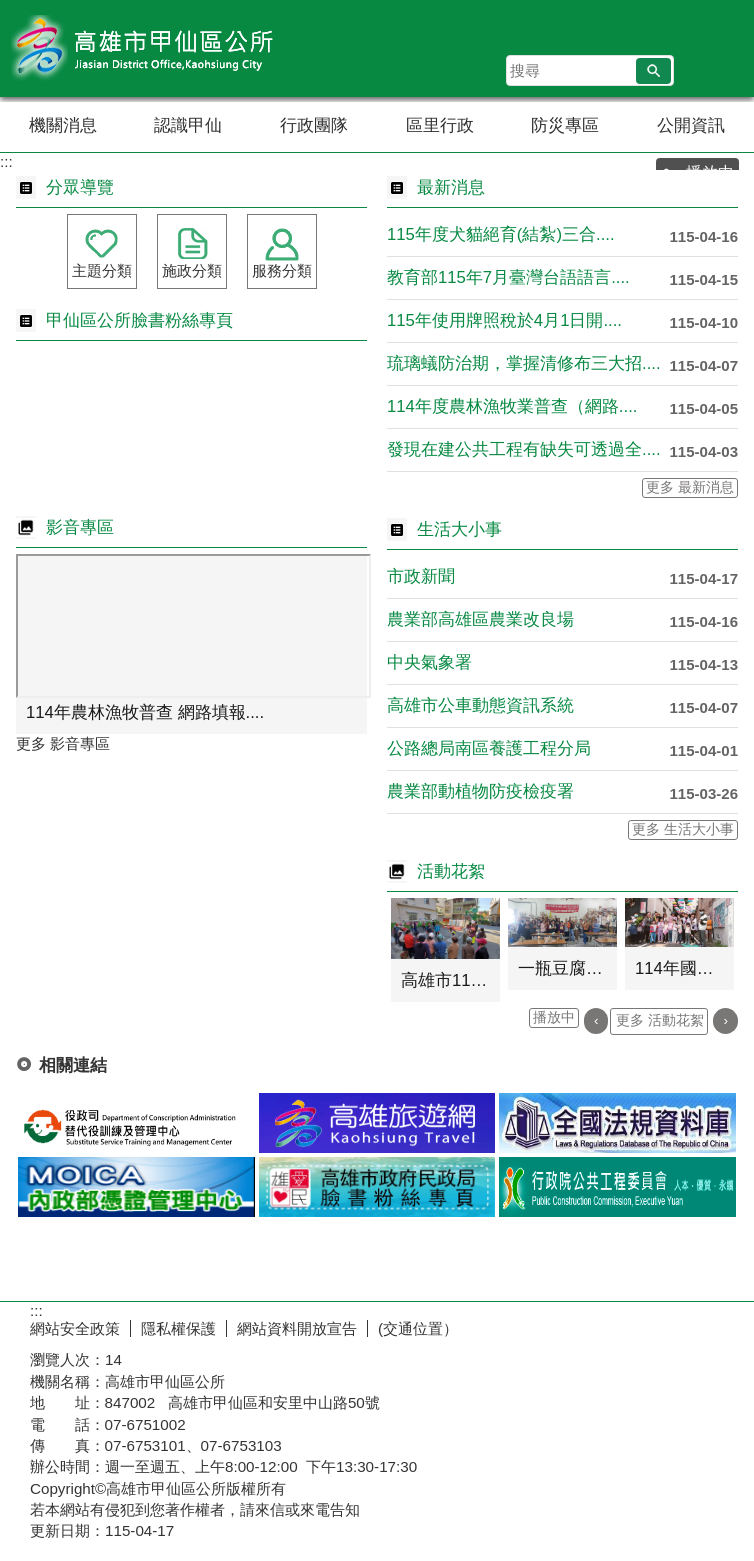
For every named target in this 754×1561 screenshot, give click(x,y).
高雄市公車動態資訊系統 (480, 705)
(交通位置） (418, 1328)
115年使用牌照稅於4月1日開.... (504, 320)
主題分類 (102, 270)
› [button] (725, 1020)
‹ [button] (596, 1020)
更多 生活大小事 (683, 829)
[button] (653, 71)
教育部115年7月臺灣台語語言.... (508, 277)
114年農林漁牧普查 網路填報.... (145, 712)
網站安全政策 (75, 1328)
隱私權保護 (178, 1328)
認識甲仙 (188, 125)
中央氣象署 (429, 662)
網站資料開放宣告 (297, 1328)
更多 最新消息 (690, 487)
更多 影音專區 (63, 743)
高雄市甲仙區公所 (169, 48)
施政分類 (192, 270)
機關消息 (63, 125)
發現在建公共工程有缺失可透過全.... (524, 449)
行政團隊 (314, 125)
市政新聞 (421, 576)
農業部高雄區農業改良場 (480, 619)
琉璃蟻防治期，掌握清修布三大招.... (524, 363)
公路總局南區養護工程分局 (489, 748)
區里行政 (440, 125)
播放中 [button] (554, 1017)
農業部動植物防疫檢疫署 (480, 791)
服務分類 (282, 270)
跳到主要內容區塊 (10, 10)
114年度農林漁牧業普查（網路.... (512, 406)
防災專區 (565, 125)
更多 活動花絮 (660, 1020)
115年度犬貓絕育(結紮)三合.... (501, 234)
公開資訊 (691, 125)
